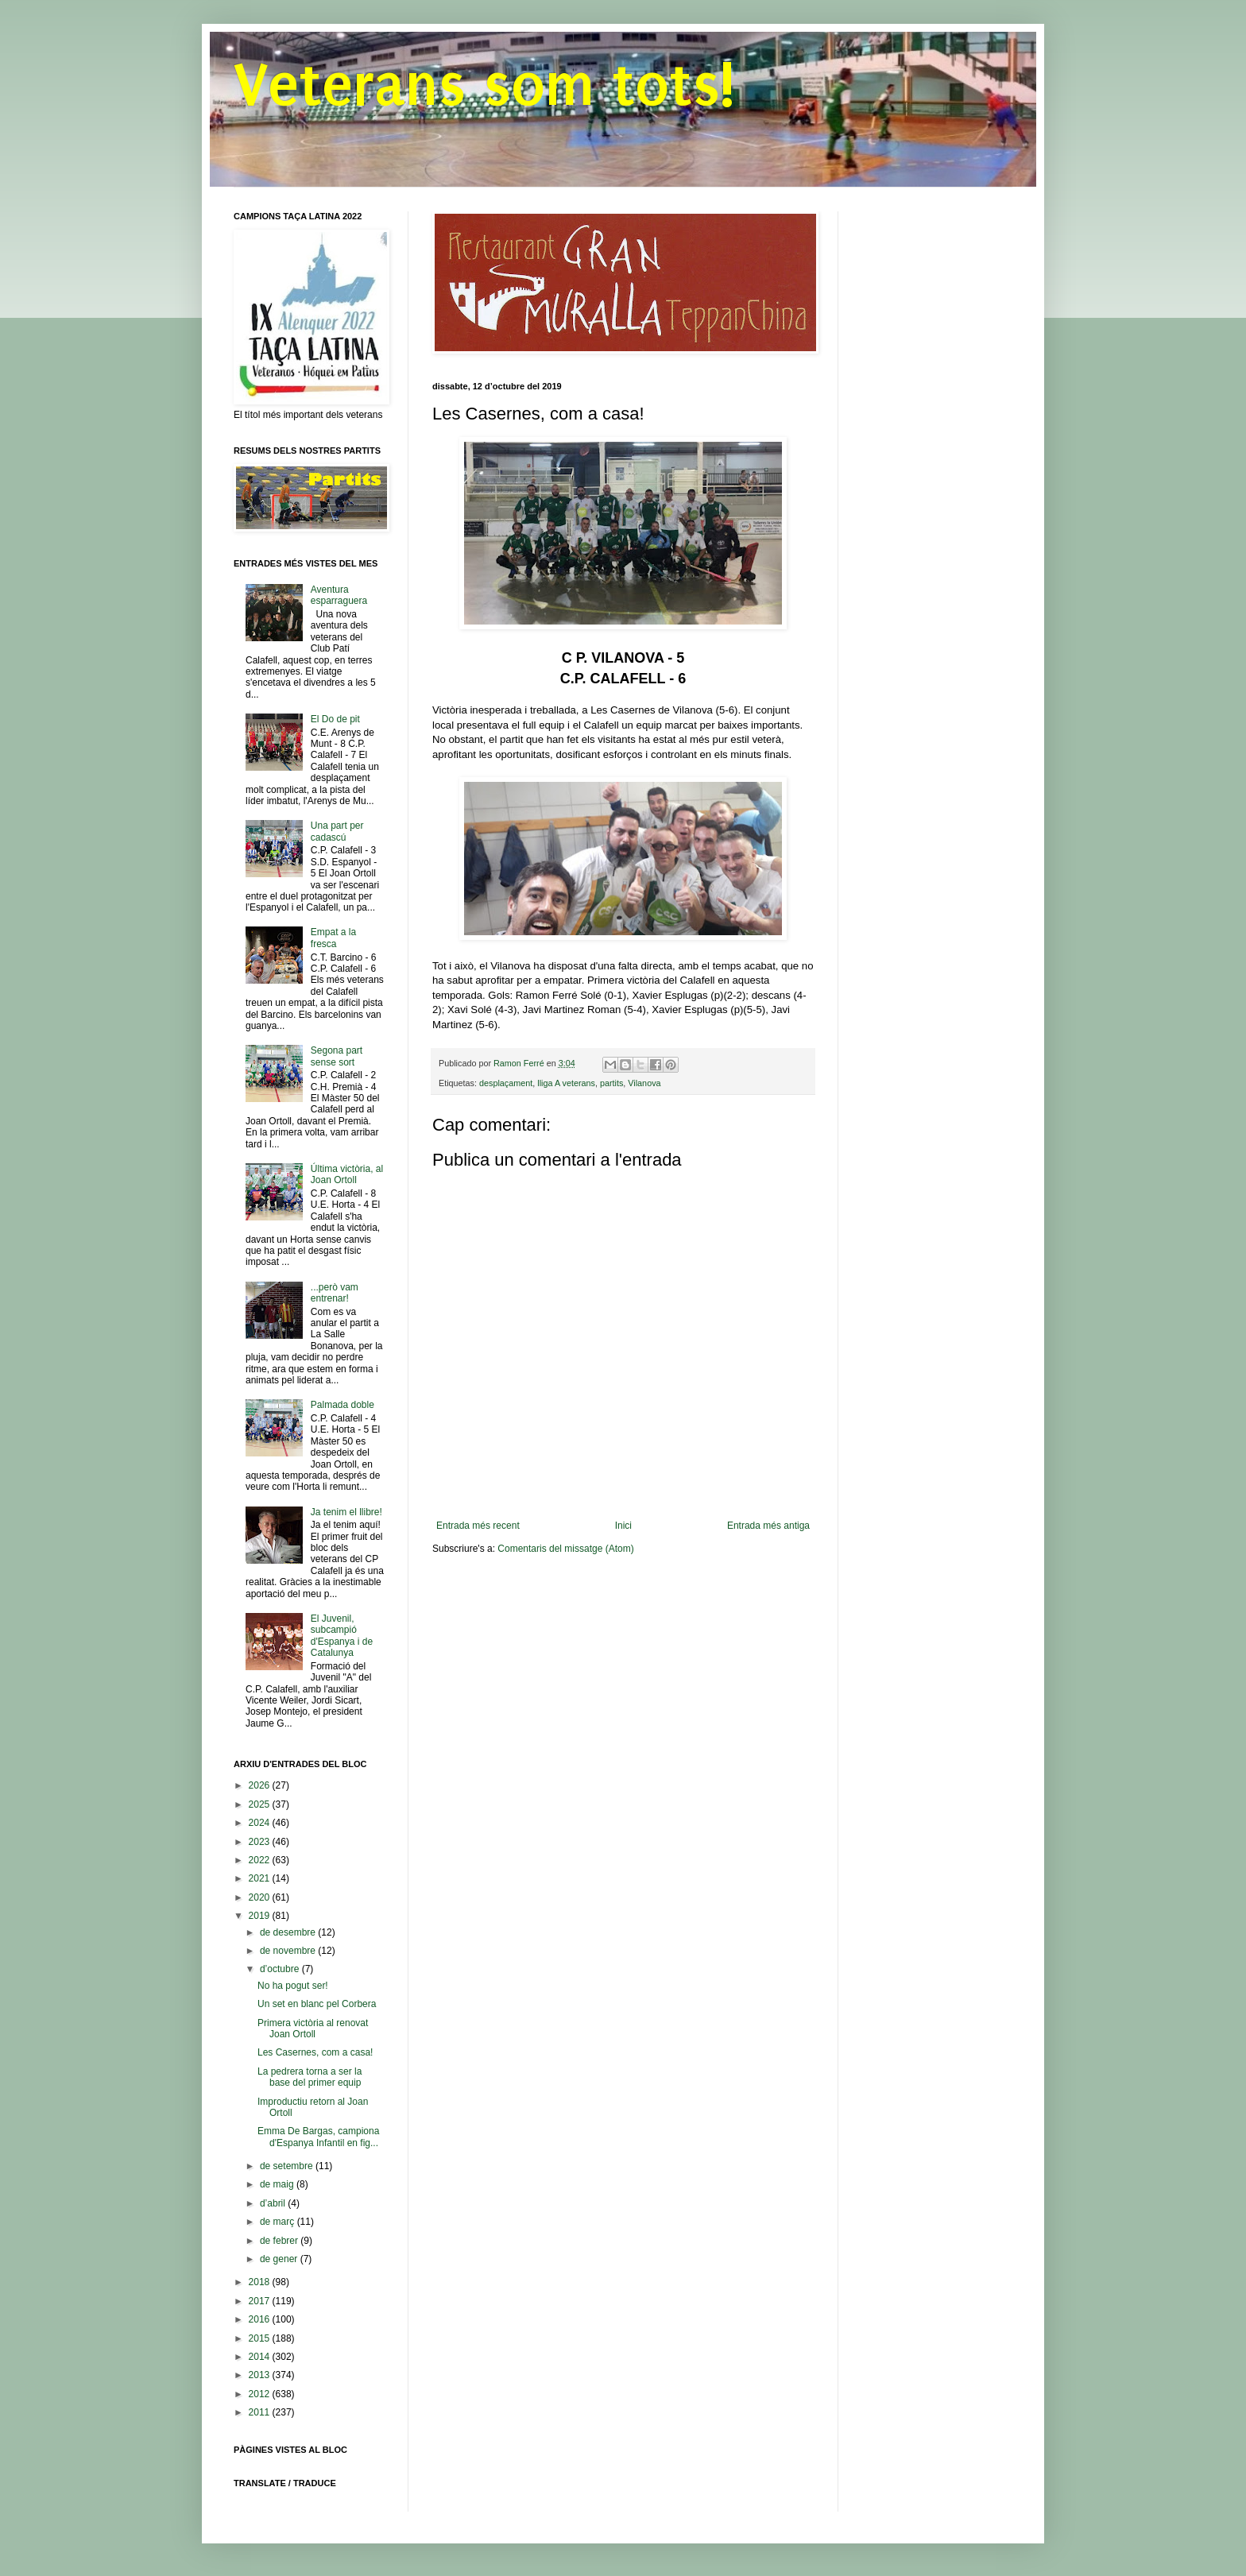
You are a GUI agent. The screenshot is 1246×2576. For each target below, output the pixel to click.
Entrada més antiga (768, 1525)
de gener (280, 2259)
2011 (261, 2412)
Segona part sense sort (336, 1056)
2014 (261, 2356)
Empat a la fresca (333, 937)
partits (611, 1083)
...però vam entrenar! (334, 1293)
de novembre (289, 1950)
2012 (261, 2394)
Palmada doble (342, 1404)
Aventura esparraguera (339, 595)
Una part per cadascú (337, 831)
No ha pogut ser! (292, 1985)
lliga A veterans (566, 1083)
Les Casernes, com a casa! (315, 2052)
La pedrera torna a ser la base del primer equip (309, 2077)
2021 (261, 1878)
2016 (261, 2319)
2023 (261, 1841)
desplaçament (505, 1083)
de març (278, 2221)
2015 (261, 2338)
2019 (261, 1915)
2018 (261, 2282)
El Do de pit (335, 719)
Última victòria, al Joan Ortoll (347, 1174)
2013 (261, 2375)
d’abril (274, 2203)
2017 (261, 2301)
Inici (623, 1525)
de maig (278, 2184)
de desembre (289, 1932)
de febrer (280, 2240)
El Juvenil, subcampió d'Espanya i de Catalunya (342, 1635)
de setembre (287, 2166)
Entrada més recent (478, 1525)
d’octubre (281, 1969)
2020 (261, 1897)
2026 (261, 1785)
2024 (261, 1822)
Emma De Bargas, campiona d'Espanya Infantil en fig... (318, 2136)
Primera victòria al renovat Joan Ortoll (312, 2028)
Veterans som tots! (484, 85)
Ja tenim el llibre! (346, 1512)
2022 (261, 1860)
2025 (261, 1804)
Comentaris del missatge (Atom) (565, 1548)
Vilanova (644, 1083)
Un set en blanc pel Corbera (316, 2003)
